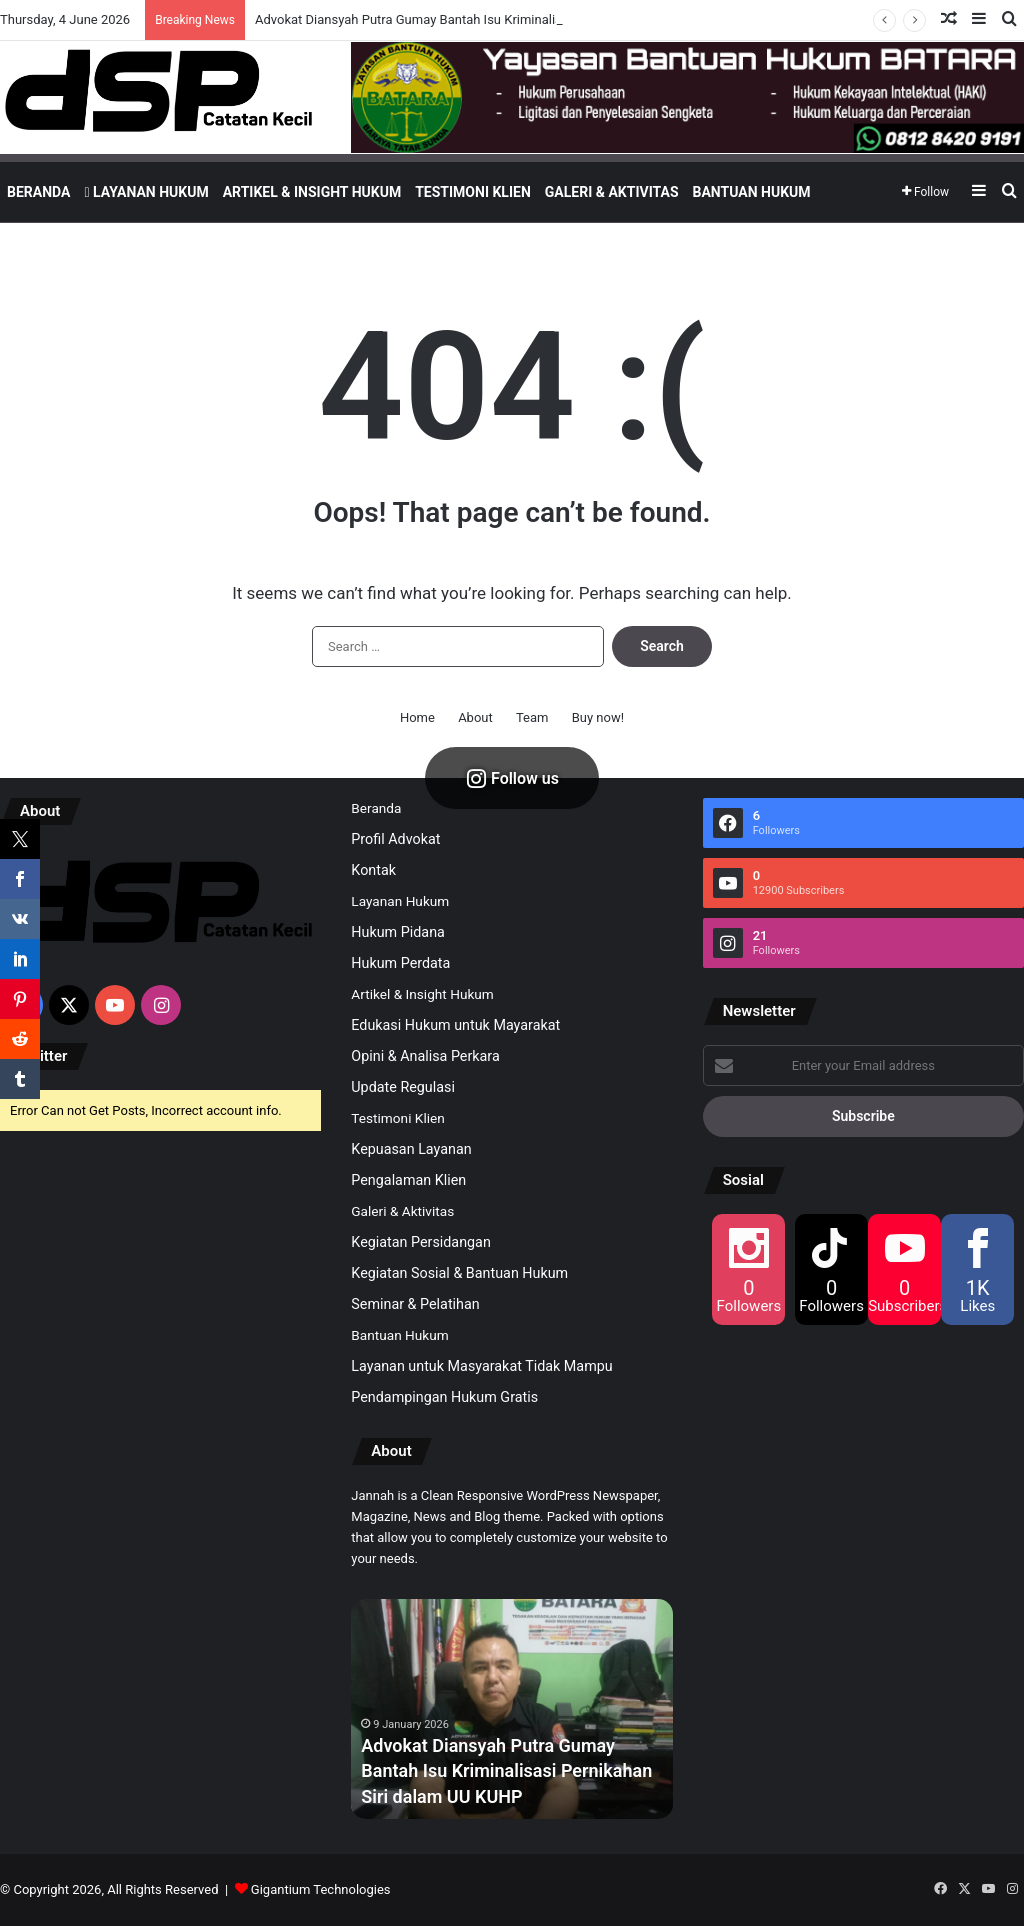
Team (532, 717)
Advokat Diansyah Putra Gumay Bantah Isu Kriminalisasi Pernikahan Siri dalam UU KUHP (506, 1770)
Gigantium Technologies (321, 1889)
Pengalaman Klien (408, 1180)
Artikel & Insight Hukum (312, 192)
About (475, 717)
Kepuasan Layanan (411, 1149)
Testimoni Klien (473, 192)
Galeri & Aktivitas (612, 192)
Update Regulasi (403, 1087)
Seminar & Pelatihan (415, 1304)
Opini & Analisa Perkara (425, 1056)
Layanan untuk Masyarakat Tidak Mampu (481, 1366)
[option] (512, 1709)
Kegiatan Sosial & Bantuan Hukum (459, 1273)
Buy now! (598, 717)
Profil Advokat (395, 839)
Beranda (38, 192)
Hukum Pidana (398, 932)
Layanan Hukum (146, 192)
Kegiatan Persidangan (421, 1242)
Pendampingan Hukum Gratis (444, 1397)
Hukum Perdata (400, 963)
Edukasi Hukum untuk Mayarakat (455, 1025)
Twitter (43, 1056)
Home (417, 717)
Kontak (373, 870)
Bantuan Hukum (752, 192)
